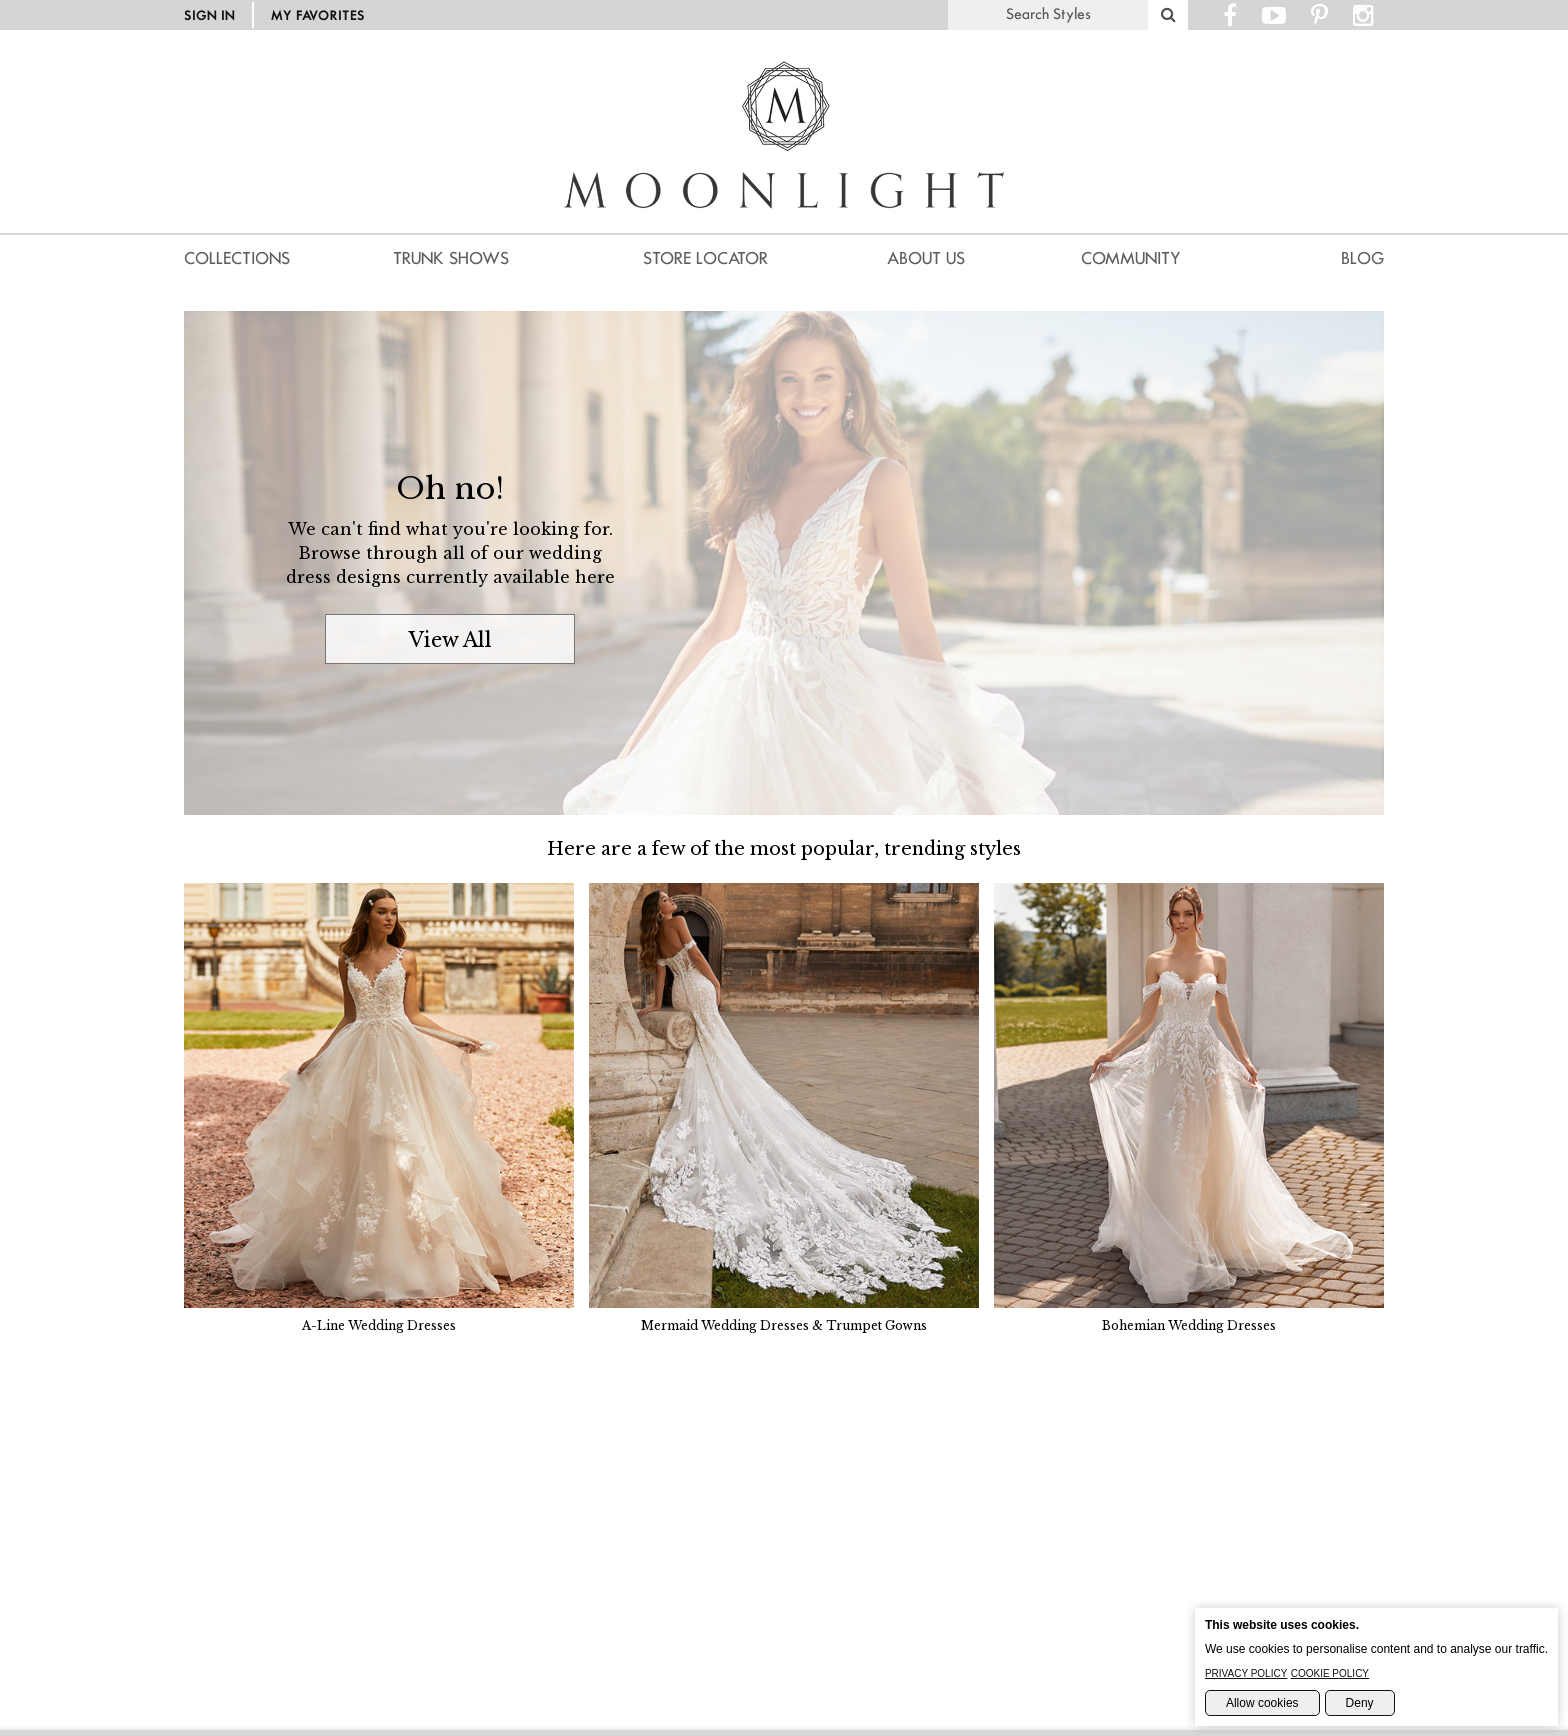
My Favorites (318, 15)
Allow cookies (1262, 1703)
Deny (1360, 1703)
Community (1131, 258)
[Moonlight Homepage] (783, 235)
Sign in (209, 15)
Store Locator (705, 258)
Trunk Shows (451, 258)
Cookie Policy (1330, 1673)
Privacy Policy (1246, 1673)
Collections (237, 258)
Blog (1362, 258)
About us (926, 258)
